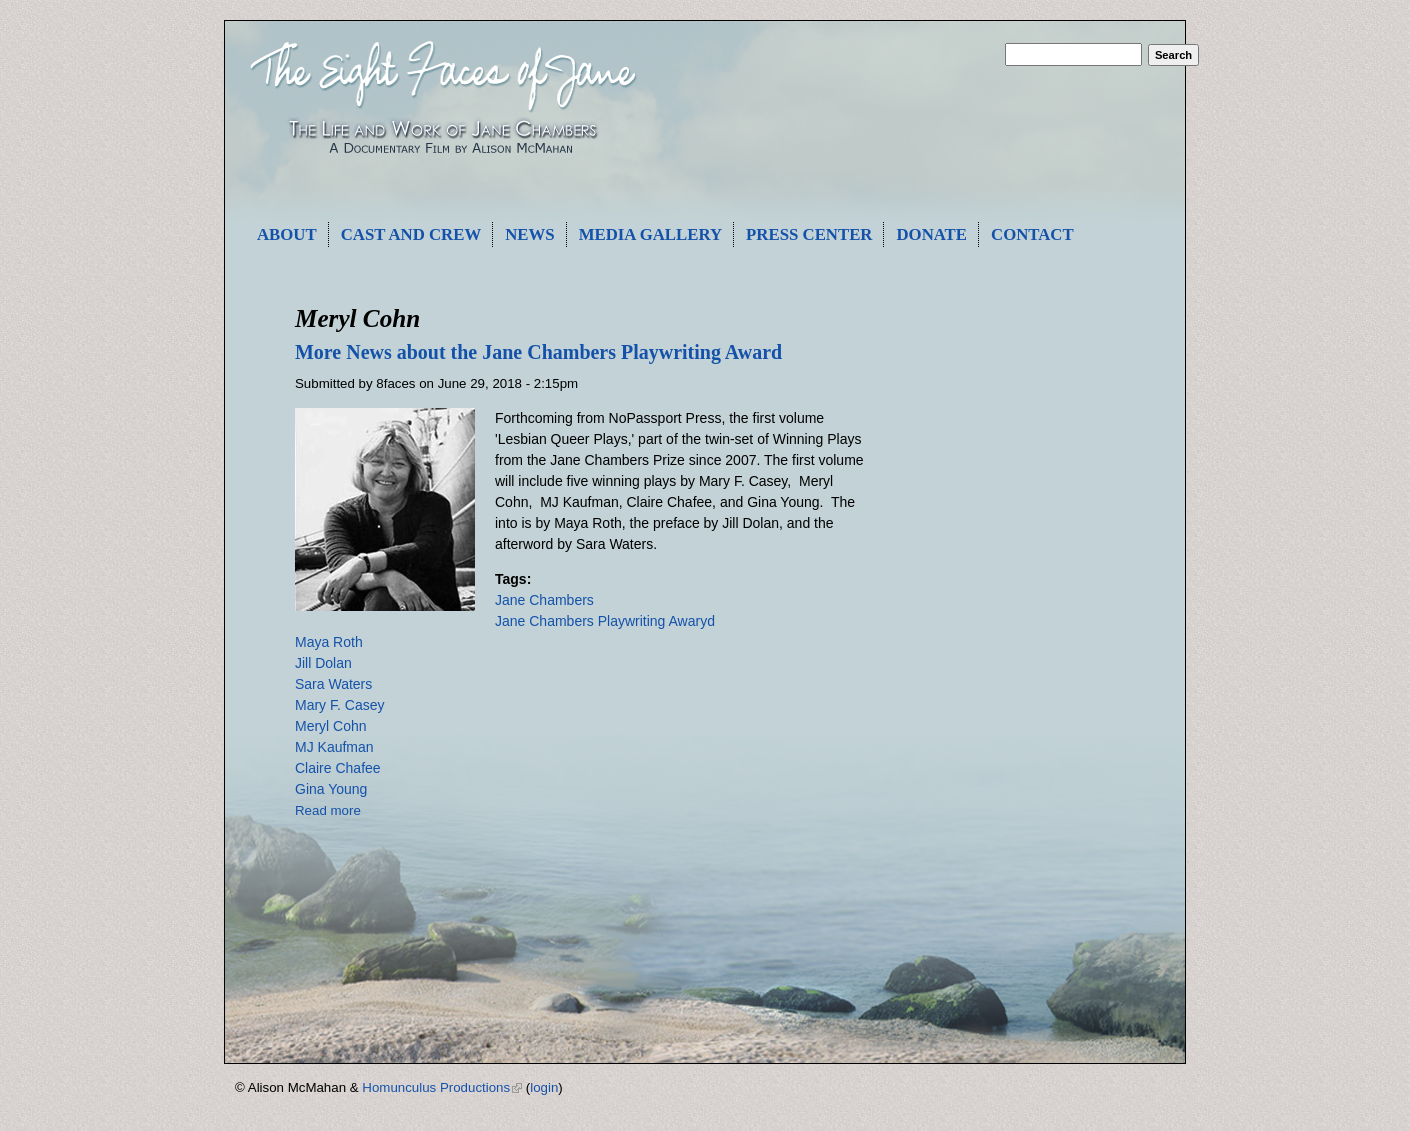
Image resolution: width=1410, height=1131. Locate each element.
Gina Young (331, 789)
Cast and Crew (411, 234)
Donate (931, 234)
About (287, 234)
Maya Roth (329, 642)
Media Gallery (650, 234)
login (544, 1087)
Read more (328, 810)
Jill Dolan (323, 663)
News (529, 234)
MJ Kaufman (334, 747)
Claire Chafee (338, 768)
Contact (1032, 234)
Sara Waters (333, 684)
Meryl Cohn (331, 726)
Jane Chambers (544, 600)
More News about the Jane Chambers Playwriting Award (538, 352)
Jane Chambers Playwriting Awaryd (605, 621)
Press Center (809, 234)
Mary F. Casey (339, 705)
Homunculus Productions (442, 1087)
